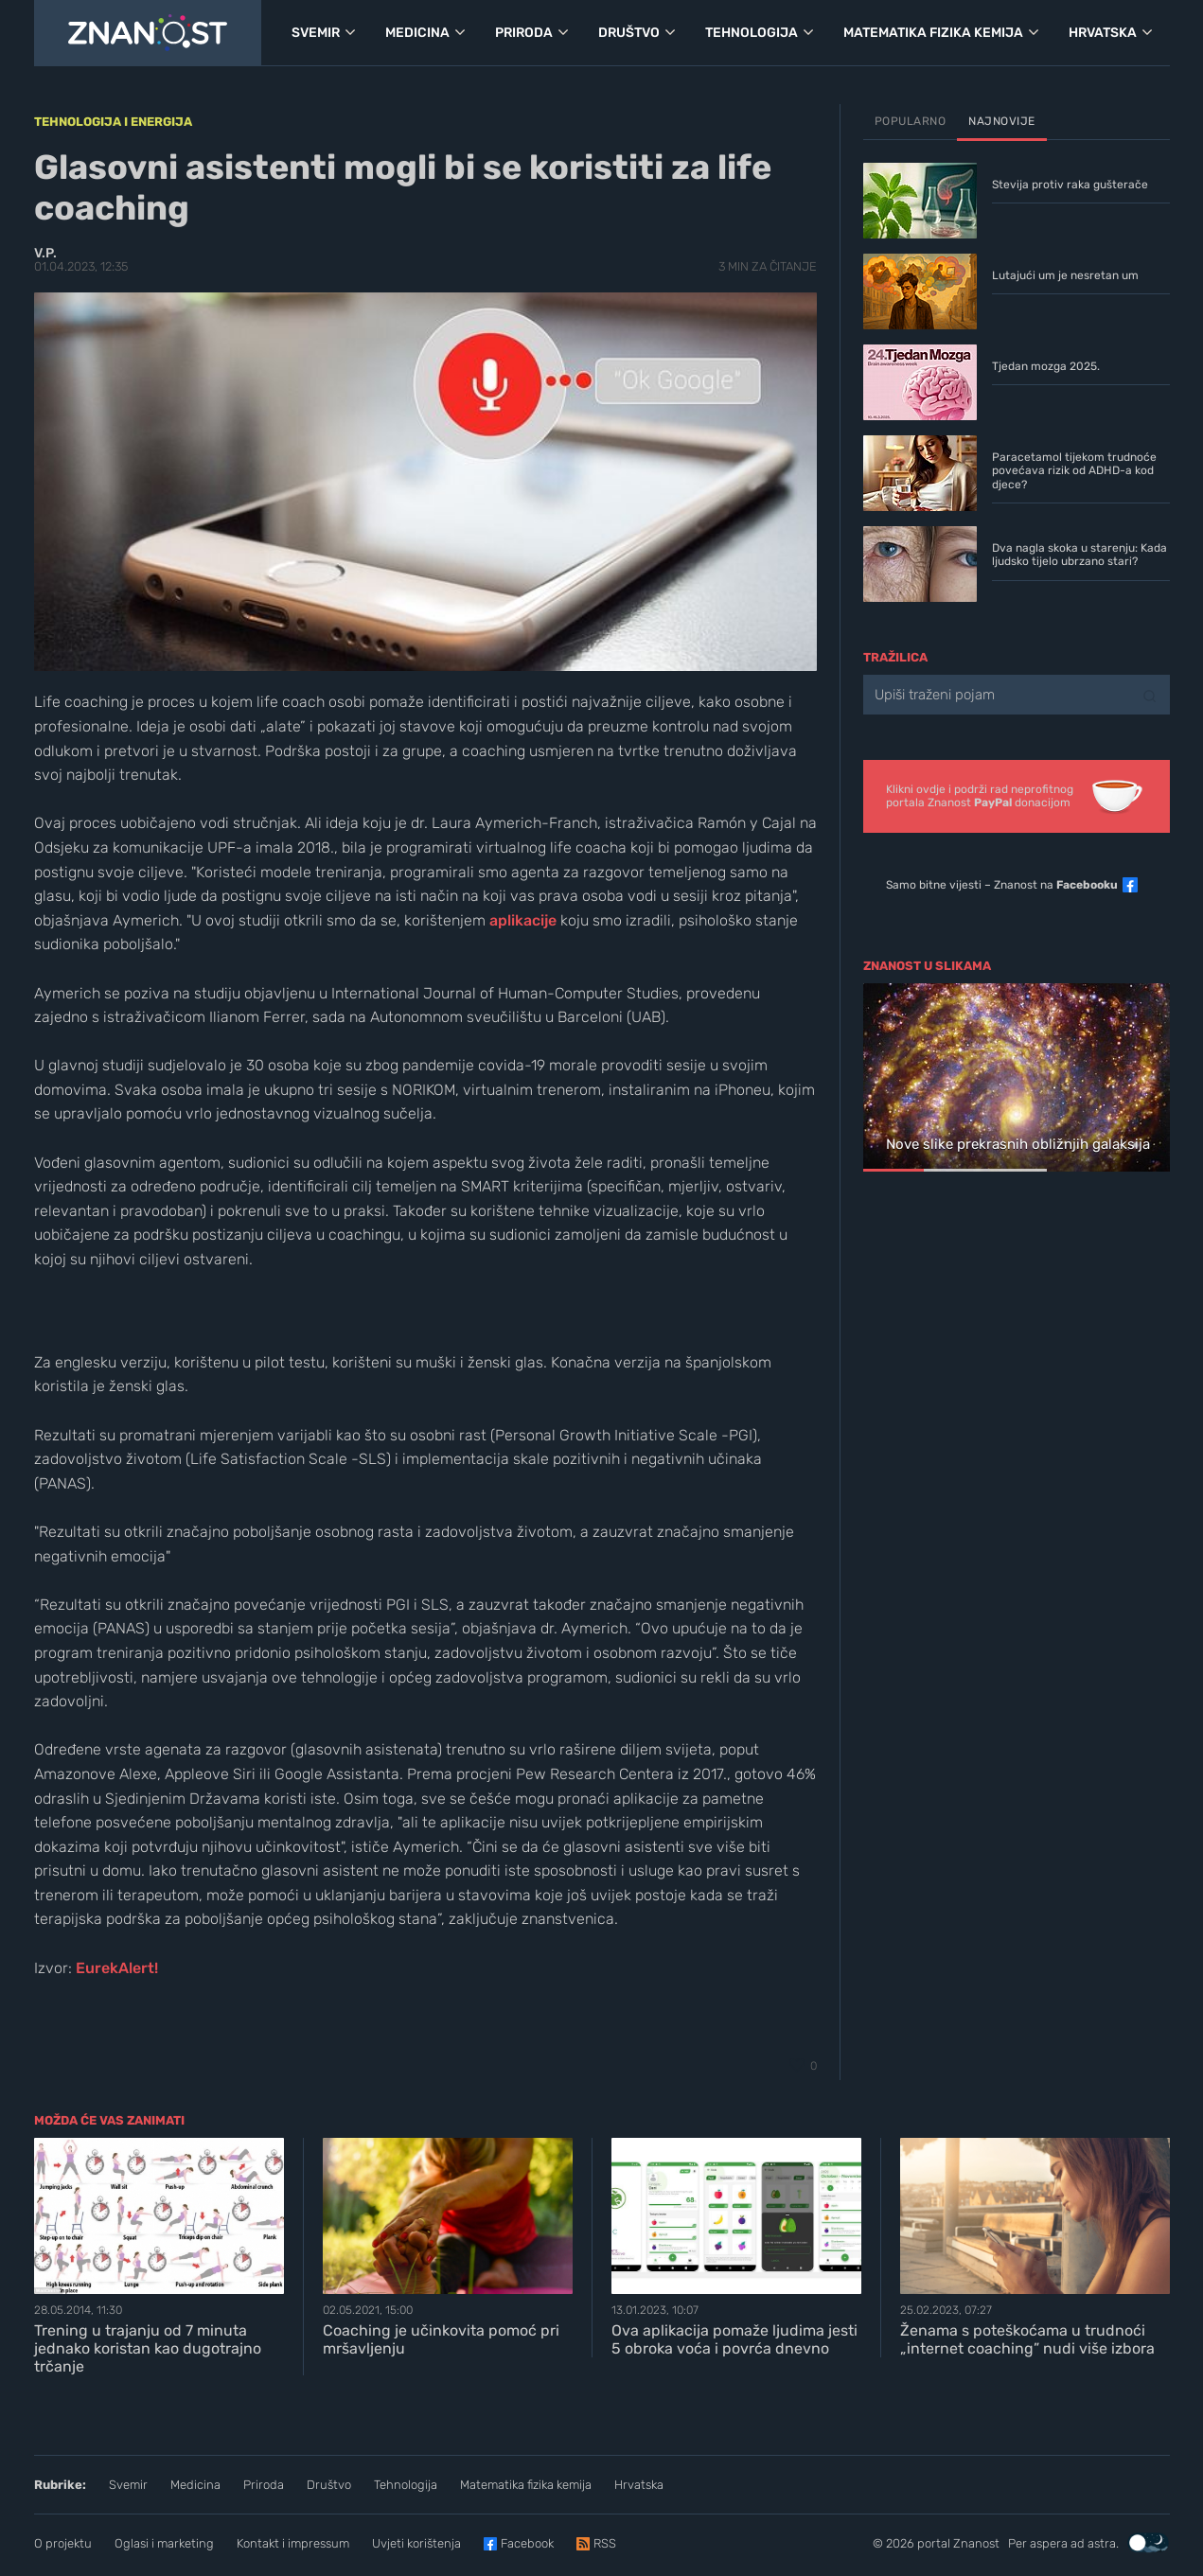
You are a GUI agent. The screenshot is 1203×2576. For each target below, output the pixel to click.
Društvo (329, 2485)
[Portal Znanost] (147, 33)
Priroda (263, 2485)
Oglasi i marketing (164, 2543)
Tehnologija (405, 2485)
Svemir (128, 2485)
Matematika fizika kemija (526, 2485)
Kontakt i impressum (293, 2543)
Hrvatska (638, 2485)
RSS (604, 2543)
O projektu (63, 2543)
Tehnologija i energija (113, 122)
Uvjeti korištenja (416, 2543)
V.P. (45, 253)
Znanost (976, 2543)
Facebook (527, 2543)
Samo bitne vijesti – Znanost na (1002, 884)
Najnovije (1001, 121)
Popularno (910, 121)
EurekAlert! (117, 1968)
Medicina (195, 2485)
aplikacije (523, 920)
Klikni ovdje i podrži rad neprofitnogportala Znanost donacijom (979, 796)
